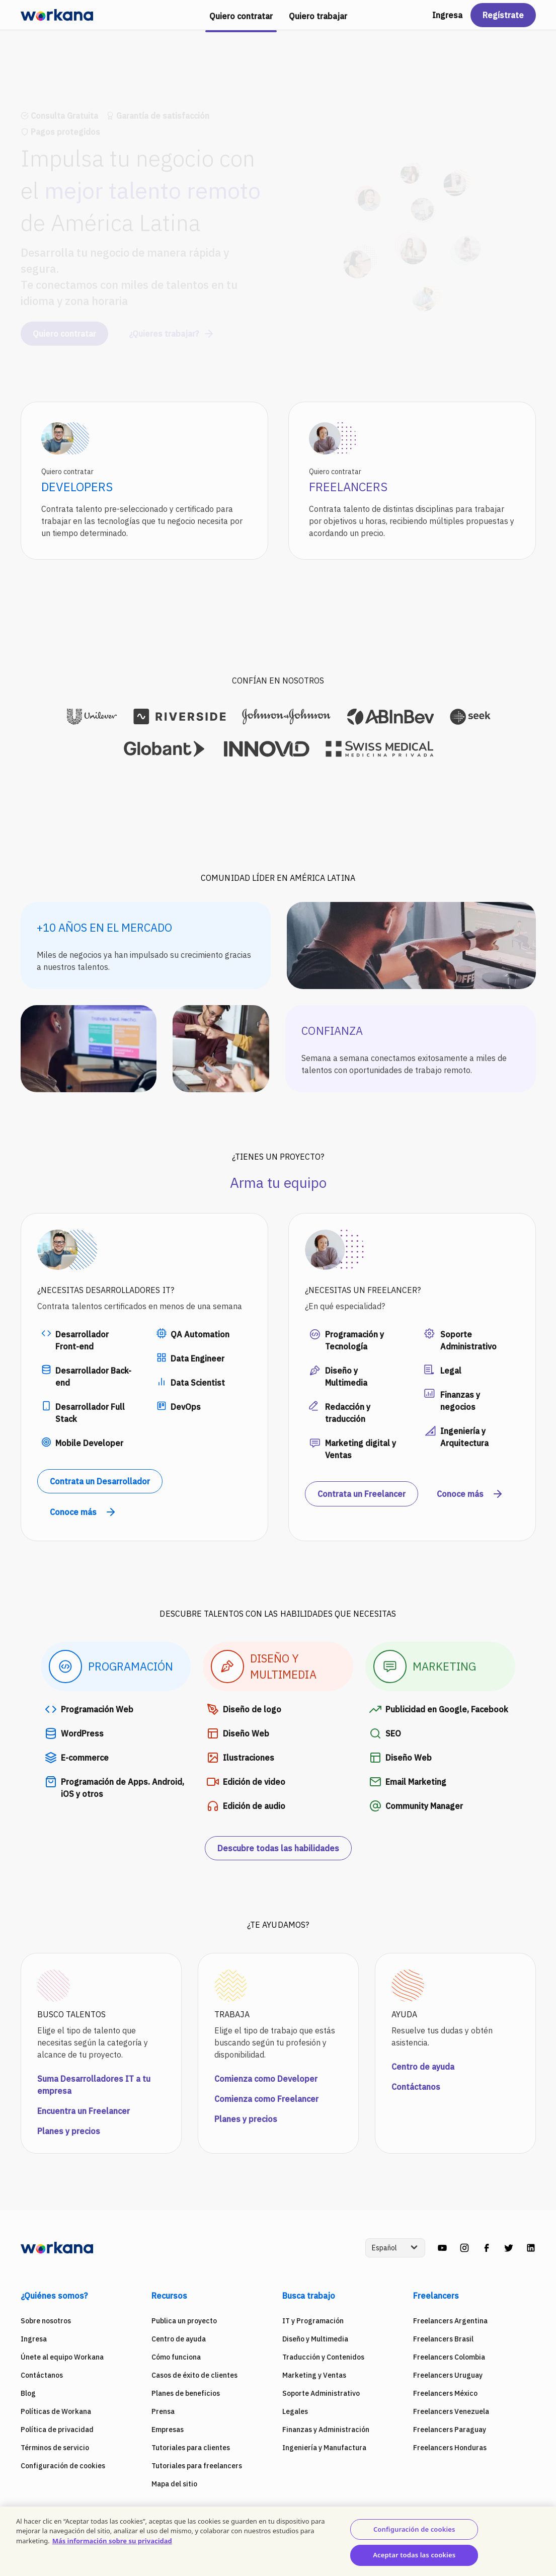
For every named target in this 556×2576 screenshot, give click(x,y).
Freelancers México (445, 2393)
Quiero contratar (64, 325)
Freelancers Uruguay (448, 2375)
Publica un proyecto (184, 2320)
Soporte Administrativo (321, 2393)
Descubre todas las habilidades (278, 1848)
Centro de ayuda (422, 2067)
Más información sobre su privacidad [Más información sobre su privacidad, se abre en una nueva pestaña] (112, 2540)
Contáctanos (415, 2087)
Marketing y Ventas (314, 2375)
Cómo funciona (176, 2357)
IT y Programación (313, 2320)
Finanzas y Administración (325, 2429)
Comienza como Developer (265, 2079)
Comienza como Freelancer (266, 2099)
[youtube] (442, 2248)
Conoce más (83, 1512)
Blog (28, 2393)
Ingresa (447, 15)
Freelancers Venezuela (451, 2411)
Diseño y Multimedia (315, 2338)
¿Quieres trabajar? (172, 325)
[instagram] (464, 2248)
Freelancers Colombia (449, 2357)
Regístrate (503, 15)
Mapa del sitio (174, 2483)
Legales (295, 2411)
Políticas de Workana (56, 2411)
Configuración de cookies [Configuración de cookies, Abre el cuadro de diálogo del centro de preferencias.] (414, 2529)
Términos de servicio (55, 2447)
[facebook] (487, 2248)
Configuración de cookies (63, 2465)
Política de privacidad (57, 2429)
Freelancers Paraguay (449, 2429)
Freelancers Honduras (450, 2447)
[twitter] (509, 2248)
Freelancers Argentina (450, 2320)
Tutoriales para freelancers (196, 2465)
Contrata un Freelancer (361, 1494)
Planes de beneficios (185, 2393)
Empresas (167, 2429)
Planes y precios (68, 2131)
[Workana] (57, 15)
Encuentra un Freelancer (83, 2111)
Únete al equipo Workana (62, 2357)
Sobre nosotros (46, 2320)
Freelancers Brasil (443, 2338)
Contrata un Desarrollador (100, 1481)
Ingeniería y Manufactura (324, 2447)
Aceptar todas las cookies (414, 2554)
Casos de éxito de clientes (194, 2375)
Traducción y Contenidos (323, 2357)
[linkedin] (531, 2248)
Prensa (163, 2411)
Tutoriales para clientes (190, 2447)
